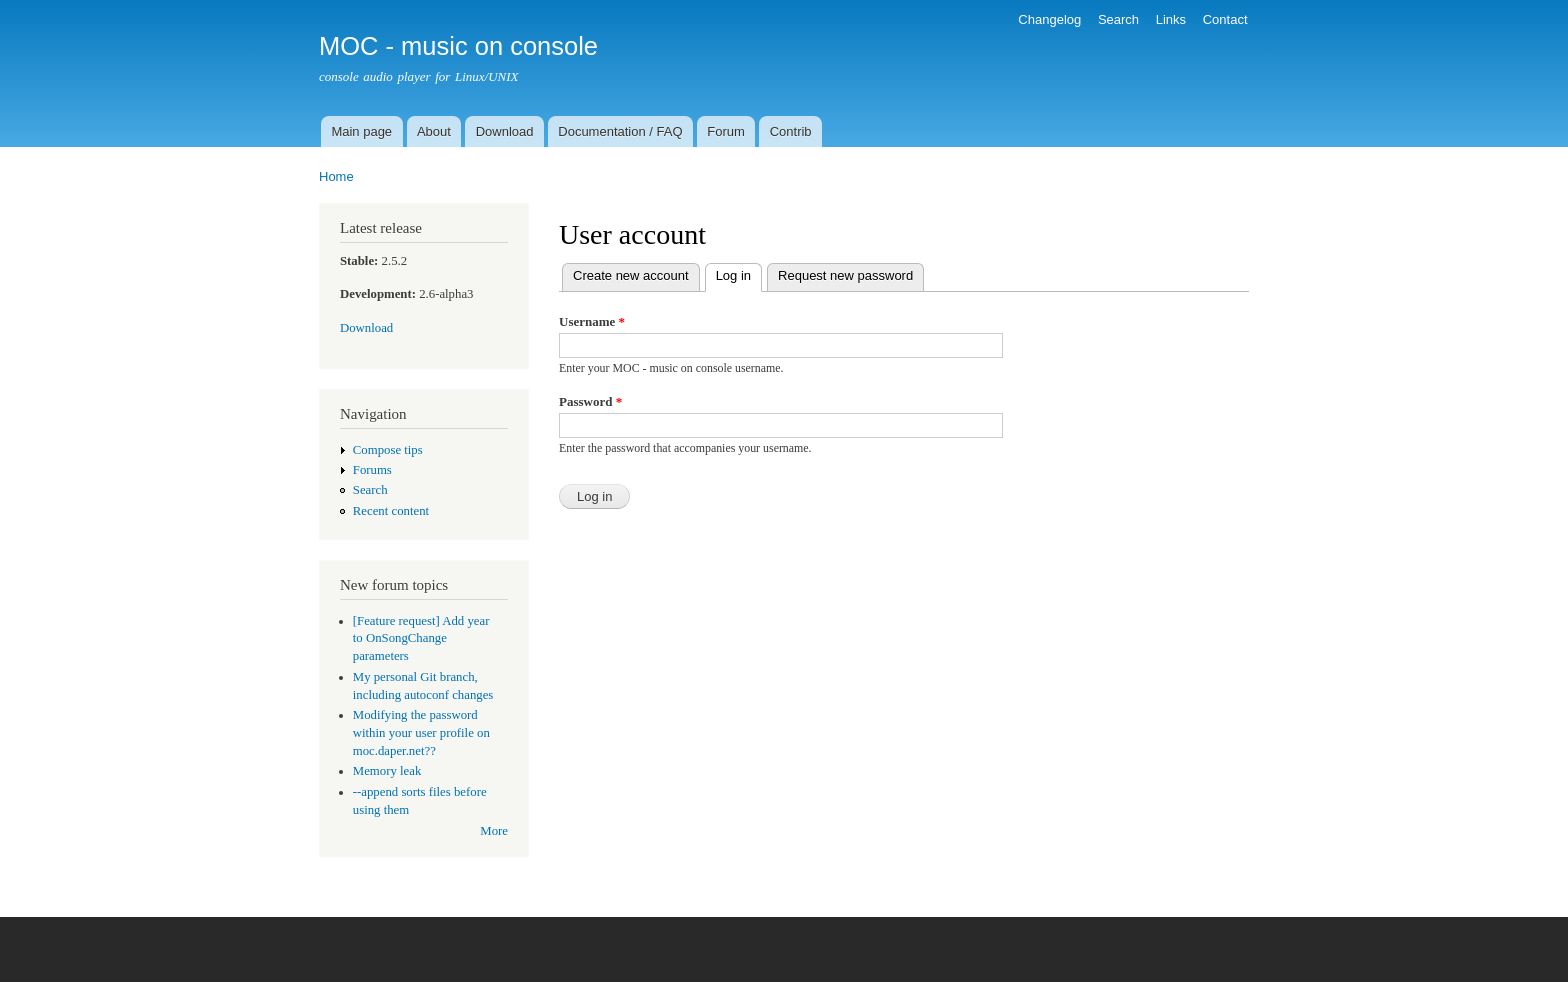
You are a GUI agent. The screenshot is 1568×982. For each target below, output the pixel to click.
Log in (739, 273)
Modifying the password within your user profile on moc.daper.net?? (421, 733)
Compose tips (388, 450)
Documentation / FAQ (620, 131)
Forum (726, 131)
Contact (1225, 19)
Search (1118, 19)
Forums (372, 470)
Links (1171, 19)
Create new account (631, 275)
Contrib (791, 131)
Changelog (1049, 19)
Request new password (845, 275)
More (494, 831)
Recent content (391, 511)
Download (505, 131)
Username (592, 321)
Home (336, 176)
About (434, 131)
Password (590, 401)
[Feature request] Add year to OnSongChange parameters (421, 639)
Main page (361, 131)
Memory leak (387, 771)
